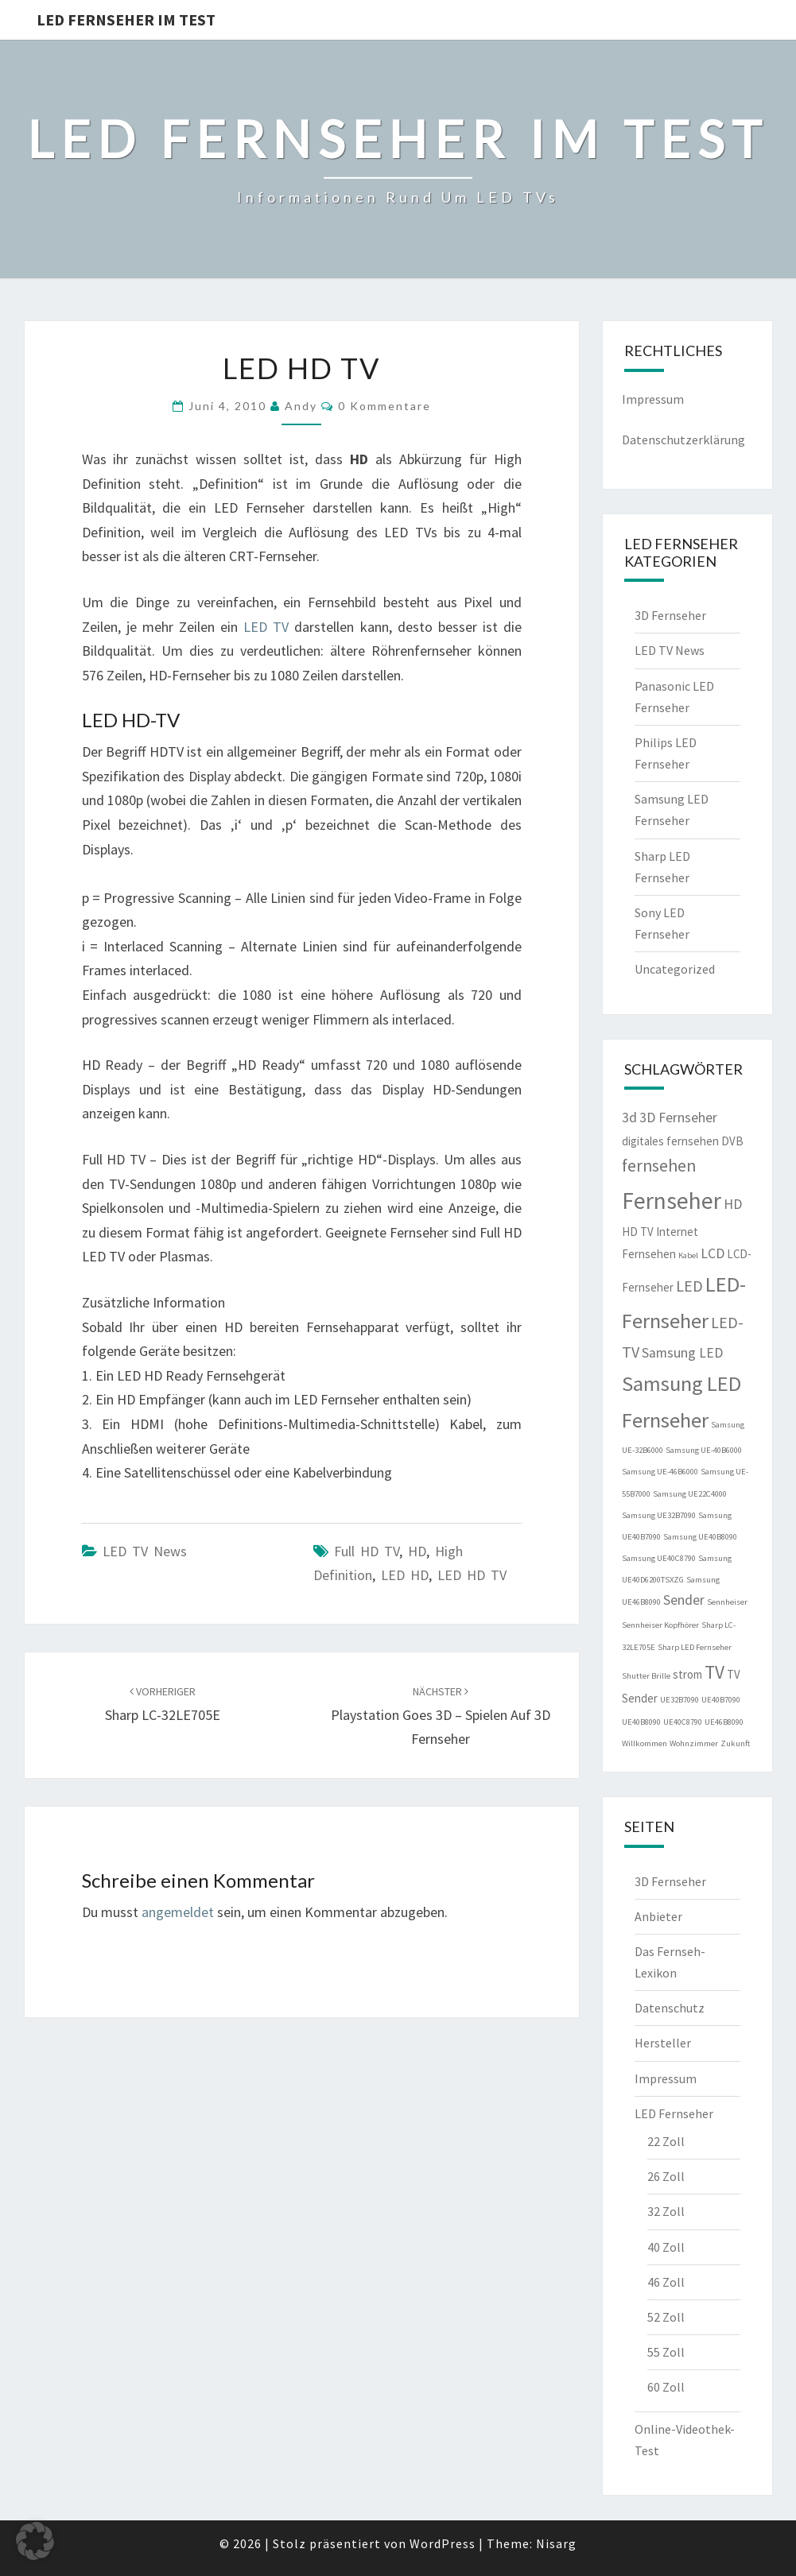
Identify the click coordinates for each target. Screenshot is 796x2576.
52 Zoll (666, 2317)
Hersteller (663, 2043)
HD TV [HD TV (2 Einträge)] (638, 1231)
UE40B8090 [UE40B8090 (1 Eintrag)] (641, 1722)
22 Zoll (666, 2141)
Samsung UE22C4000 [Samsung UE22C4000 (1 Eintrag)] (690, 1494)
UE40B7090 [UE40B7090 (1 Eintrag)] (720, 1700)
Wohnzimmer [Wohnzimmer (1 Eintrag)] (694, 1743)
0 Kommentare (384, 406)
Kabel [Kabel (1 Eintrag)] (688, 1255)
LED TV (266, 627)
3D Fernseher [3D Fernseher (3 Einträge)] (678, 1117)
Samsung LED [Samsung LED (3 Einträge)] (682, 1353)
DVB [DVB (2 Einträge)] (732, 1141)
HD (417, 1551)
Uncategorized (675, 969)
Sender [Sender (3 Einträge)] (684, 1600)
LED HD (405, 1575)
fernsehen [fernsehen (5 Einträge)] (659, 1165)
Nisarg (556, 2543)
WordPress (443, 2543)
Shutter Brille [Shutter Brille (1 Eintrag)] (646, 1676)
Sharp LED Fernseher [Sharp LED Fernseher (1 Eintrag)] (695, 1647)
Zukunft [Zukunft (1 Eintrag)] (735, 1743)
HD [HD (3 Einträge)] (733, 1204)
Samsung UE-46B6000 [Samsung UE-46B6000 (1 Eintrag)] (660, 1471)
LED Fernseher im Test (126, 19)
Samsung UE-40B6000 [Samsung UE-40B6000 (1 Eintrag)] (704, 1450)
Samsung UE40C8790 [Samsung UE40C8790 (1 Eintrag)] (659, 1558)
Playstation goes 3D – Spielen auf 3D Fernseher (440, 1716)
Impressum (653, 399)
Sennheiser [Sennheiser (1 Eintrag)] (727, 1602)
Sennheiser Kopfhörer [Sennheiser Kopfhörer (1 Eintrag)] (660, 1625)
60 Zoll (666, 2387)
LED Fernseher (674, 2113)
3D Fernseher (670, 615)
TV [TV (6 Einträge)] (714, 1671)
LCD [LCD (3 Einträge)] (712, 1253)
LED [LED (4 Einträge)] (689, 1286)
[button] (35, 2541)
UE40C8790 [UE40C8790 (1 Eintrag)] (682, 1722)
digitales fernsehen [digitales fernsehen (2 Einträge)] (670, 1141)
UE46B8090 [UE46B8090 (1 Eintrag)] (724, 1722)
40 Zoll (666, 2247)
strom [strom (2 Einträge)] (687, 1674)
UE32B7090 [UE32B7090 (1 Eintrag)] (679, 1700)
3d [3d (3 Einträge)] (629, 1117)
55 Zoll (666, 2352)
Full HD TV (366, 1551)
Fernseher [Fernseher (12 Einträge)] (671, 1200)
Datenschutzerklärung (683, 439)
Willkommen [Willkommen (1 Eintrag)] (644, 1743)
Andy (301, 406)
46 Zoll (666, 2282)
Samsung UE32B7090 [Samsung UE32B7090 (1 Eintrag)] (659, 1515)
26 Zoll (666, 2176)
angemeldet (178, 1912)
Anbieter (658, 1916)
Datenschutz (670, 2008)
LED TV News (145, 1551)
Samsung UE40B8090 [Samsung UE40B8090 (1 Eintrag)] (700, 1537)
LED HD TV (472, 1575)
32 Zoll (666, 2211)
